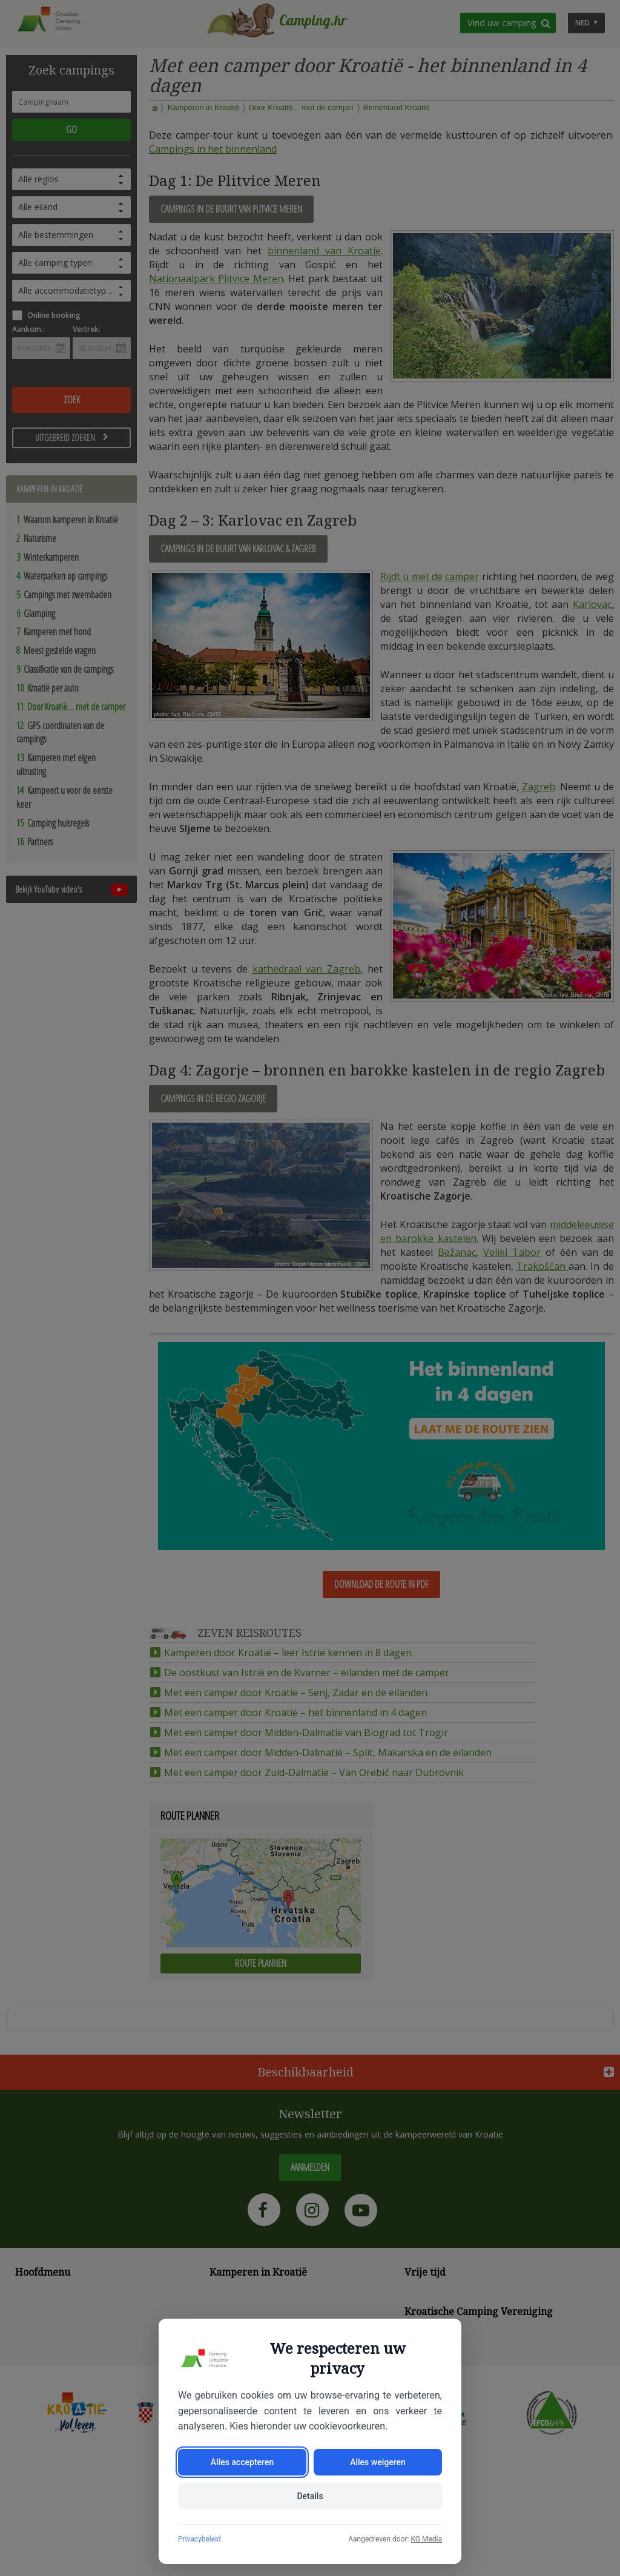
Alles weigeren (378, 2462)
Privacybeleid (199, 2539)
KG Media (426, 2539)
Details (310, 2496)
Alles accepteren (242, 2462)
